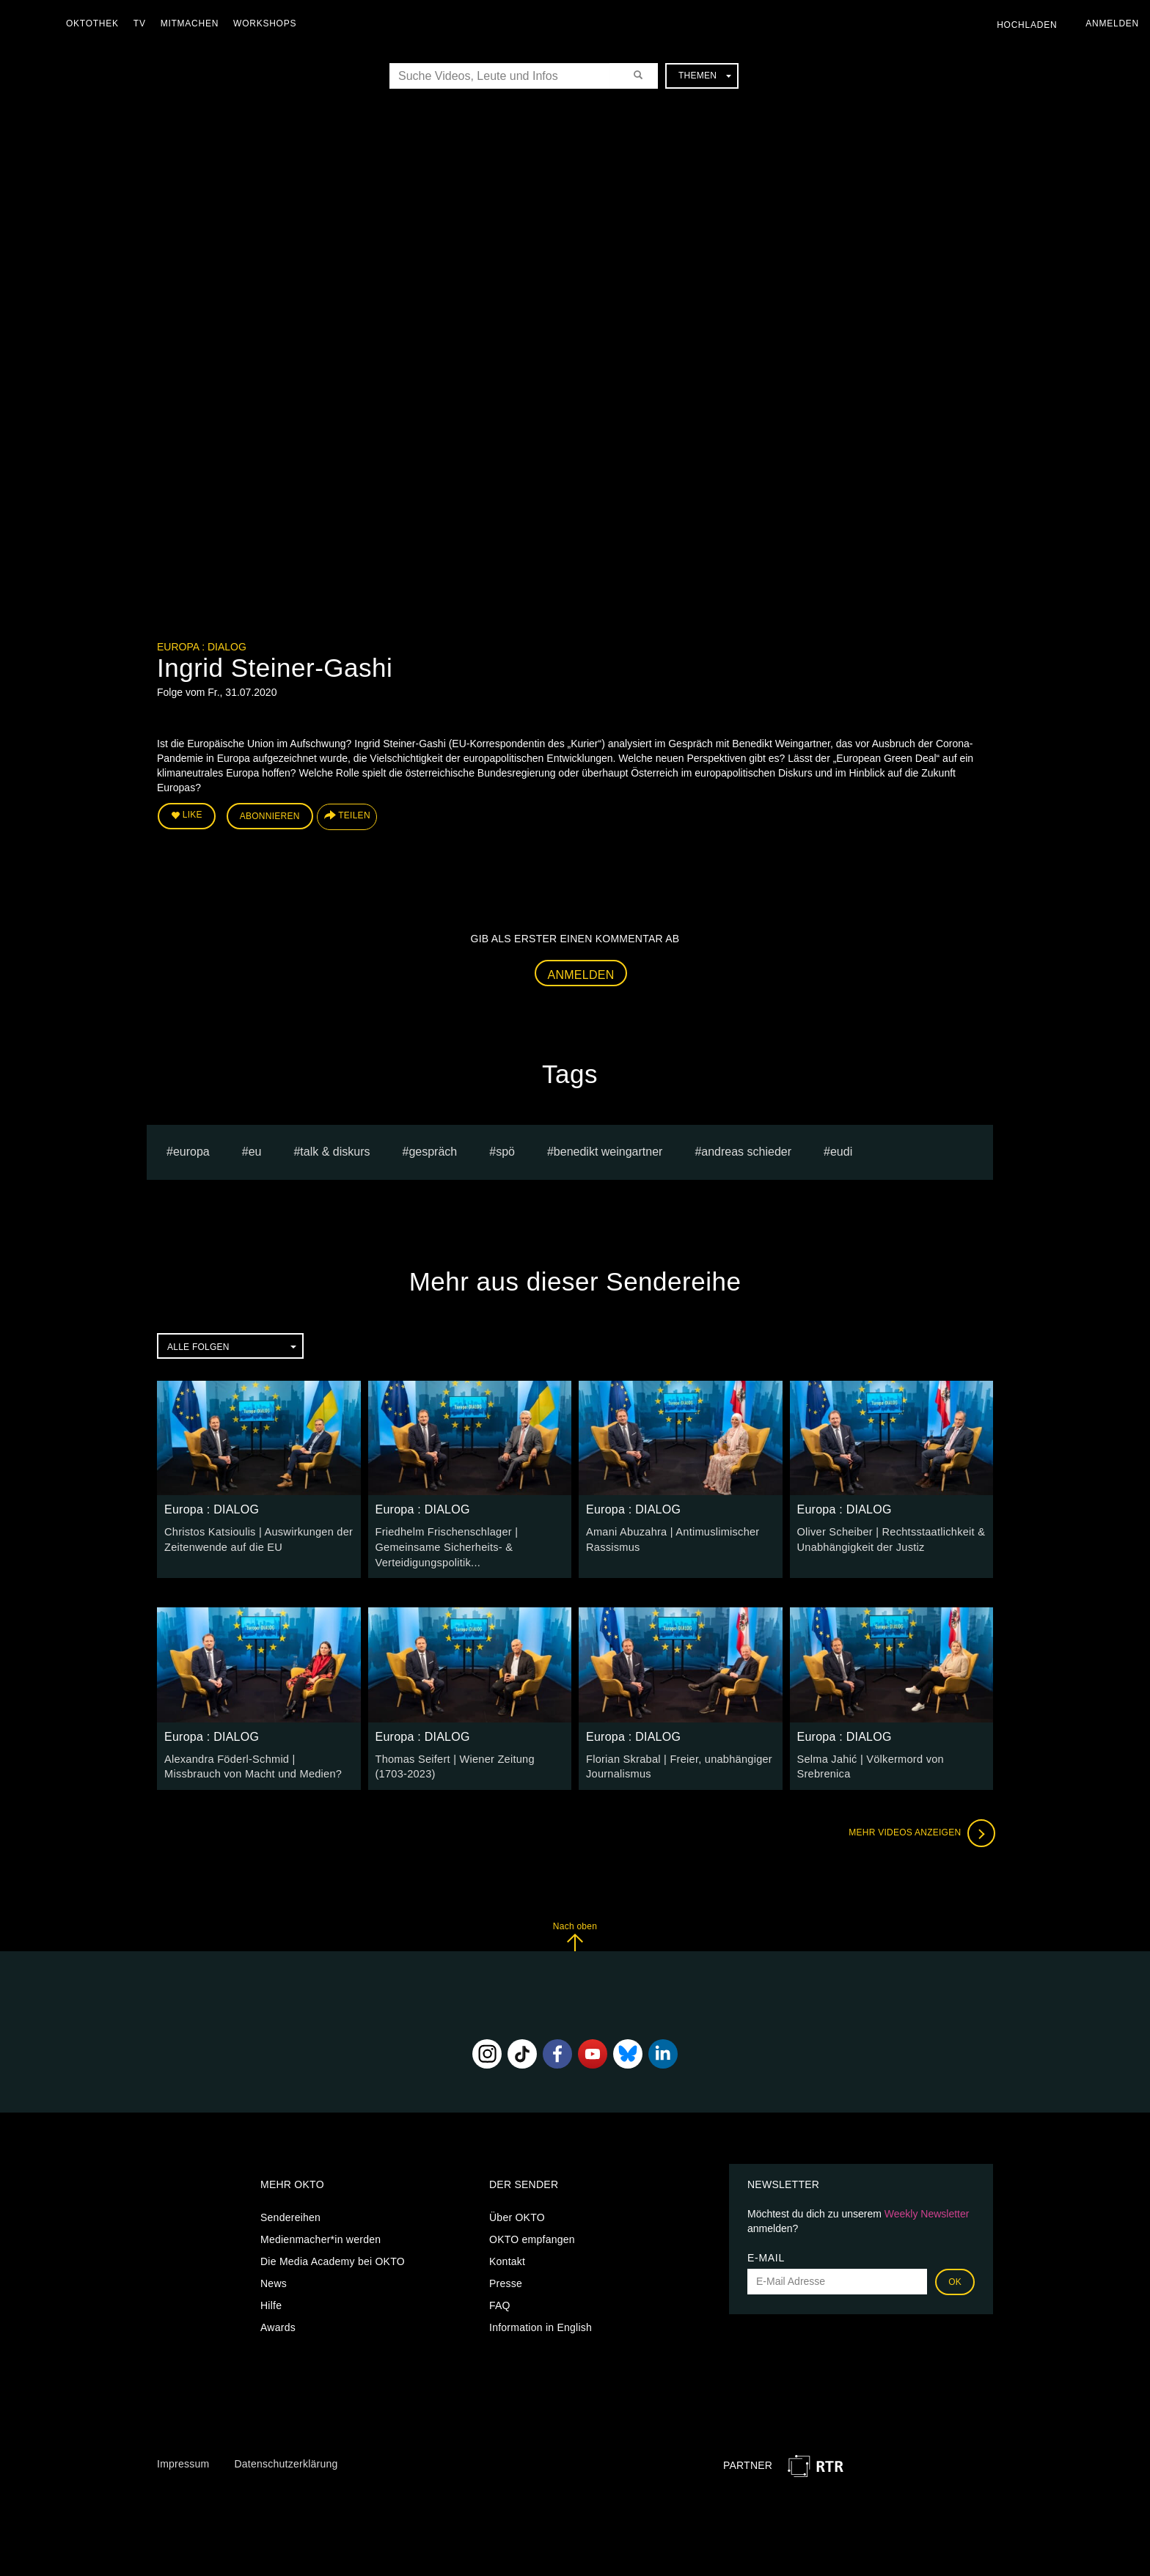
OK (955, 2277)
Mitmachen (193, 23)
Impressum (183, 2459)
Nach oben (575, 1932)
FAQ (499, 2301)
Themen (704, 75)
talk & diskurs (335, 1150)
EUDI (841, 1150)
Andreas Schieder (746, 1150)
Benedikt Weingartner (608, 1150)
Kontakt (507, 2257)
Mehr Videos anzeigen (919, 1829)
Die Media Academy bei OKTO (332, 2257)
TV (143, 23)
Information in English (540, 2323)
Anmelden (581, 972)
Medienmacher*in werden (320, 2235)
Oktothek (96, 23)
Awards (278, 2323)
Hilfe (271, 2301)
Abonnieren (270, 815)
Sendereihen (290, 2213)
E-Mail (766, 2253)
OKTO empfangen (532, 2235)
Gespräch (433, 1150)
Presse (505, 2279)
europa (191, 1150)
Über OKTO (517, 2213)
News (273, 2279)
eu (255, 1150)
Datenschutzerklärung (285, 2459)
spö (505, 1150)
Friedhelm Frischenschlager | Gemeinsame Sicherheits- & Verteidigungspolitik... (444, 1545)
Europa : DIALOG (201, 647)
